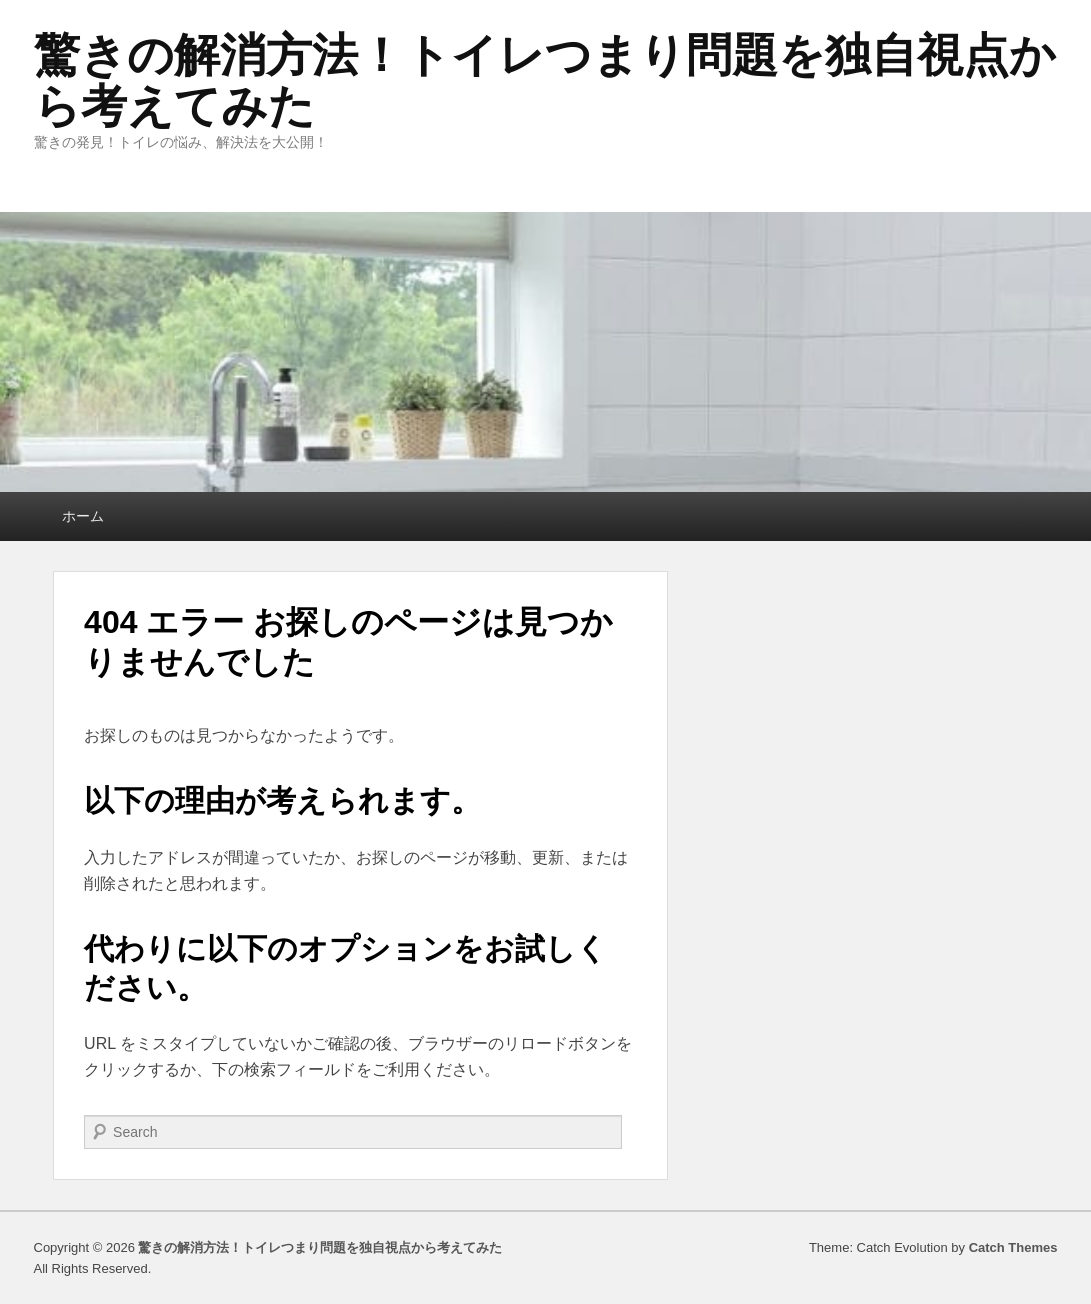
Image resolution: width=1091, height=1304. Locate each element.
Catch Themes (1013, 1247)
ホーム (83, 516)
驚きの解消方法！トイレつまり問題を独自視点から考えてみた (545, 80)
